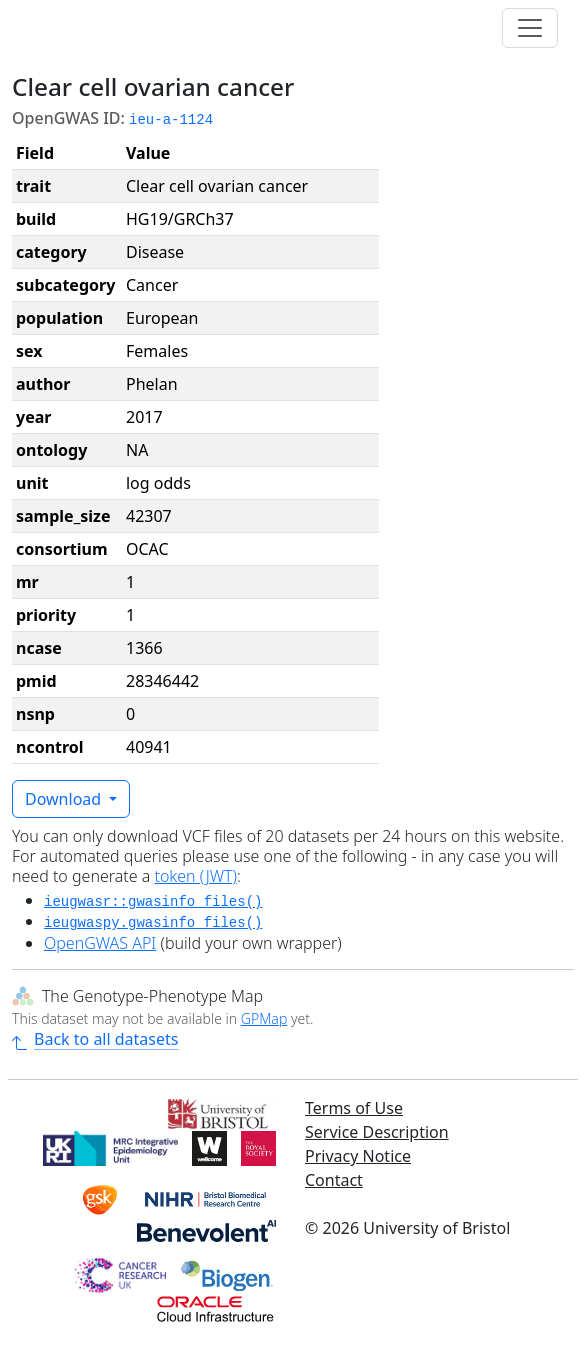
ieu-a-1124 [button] (171, 120)
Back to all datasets (95, 1039)
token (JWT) (195, 876)
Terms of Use (354, 1108)
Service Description (377, 1132)
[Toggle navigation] (530, 28)
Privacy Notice (358, 1156)
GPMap (264, 1018)
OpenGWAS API (100, 943)
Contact (334, 1180)
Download (65, 799)
